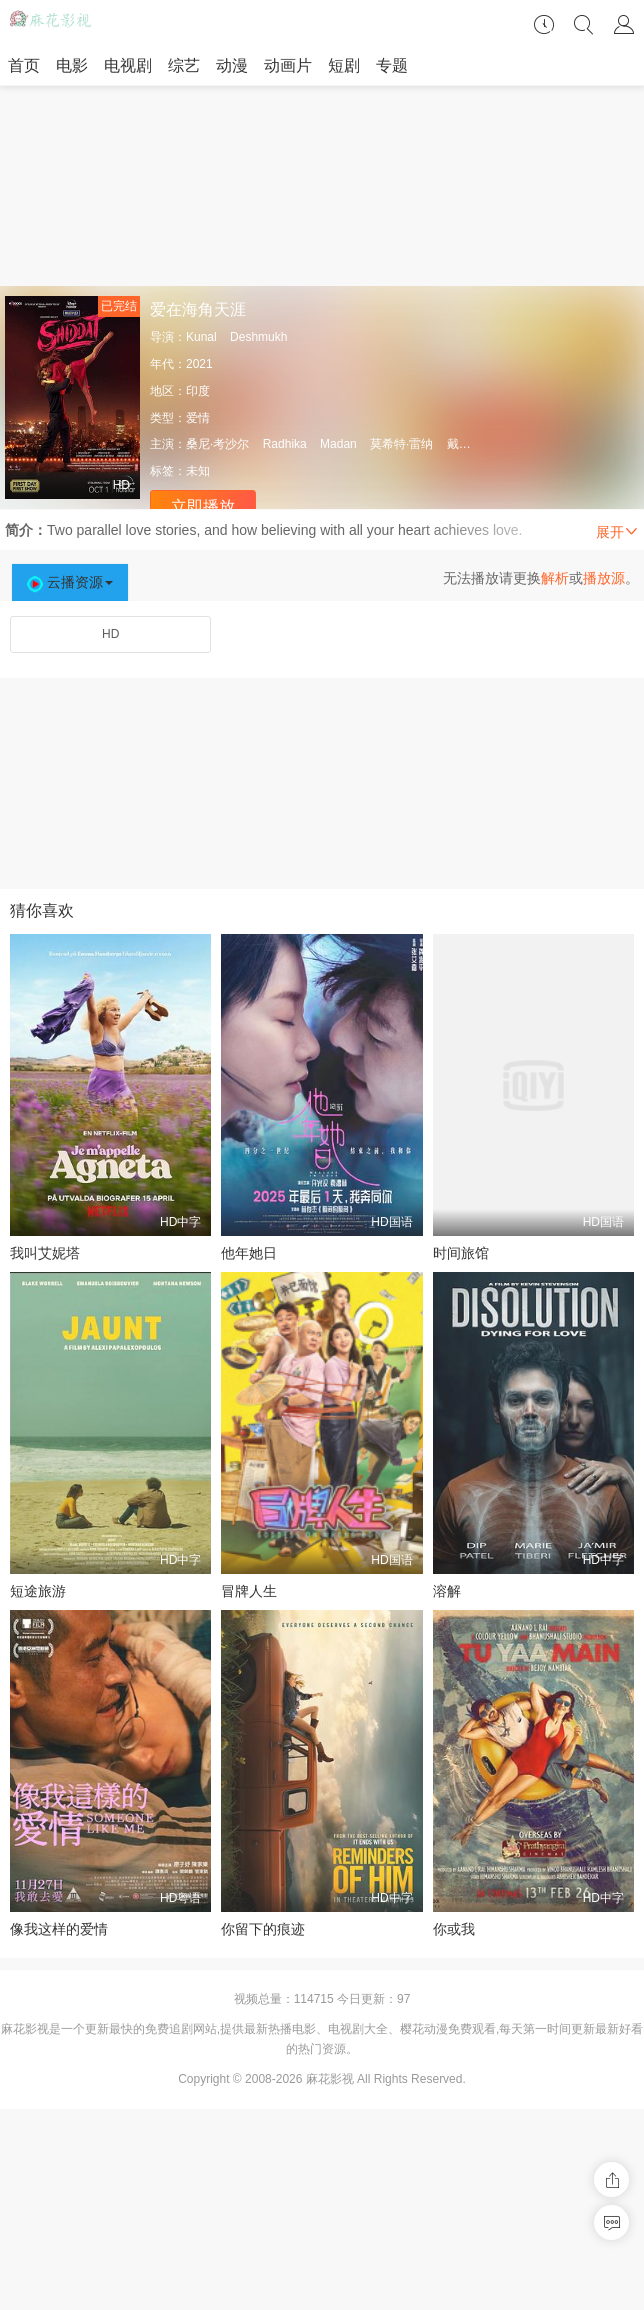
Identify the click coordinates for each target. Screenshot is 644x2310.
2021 (199, 364)
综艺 (184, 65)
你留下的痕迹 (263, 1929)
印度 (198, 391)
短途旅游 (38, 1591)
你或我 (454, 1929)
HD (110, 634)
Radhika (285, 444)
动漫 (232, 65)
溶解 (447, 1591)
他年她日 (249, 1253)
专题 (392, 65)
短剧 (344, 65)
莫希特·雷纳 (401, 444)
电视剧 (128, 65)
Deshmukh (258, 337)
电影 (72, 65)
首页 (24, 65)
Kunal (201, 337)
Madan (338, 444)
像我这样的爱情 (59, 1929)
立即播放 (203, 506)
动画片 (288, 65)
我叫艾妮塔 (45, 1253)
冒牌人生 (249, 1591)
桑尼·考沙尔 (217, 444)
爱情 (198, 418)
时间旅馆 (461, 1253)
